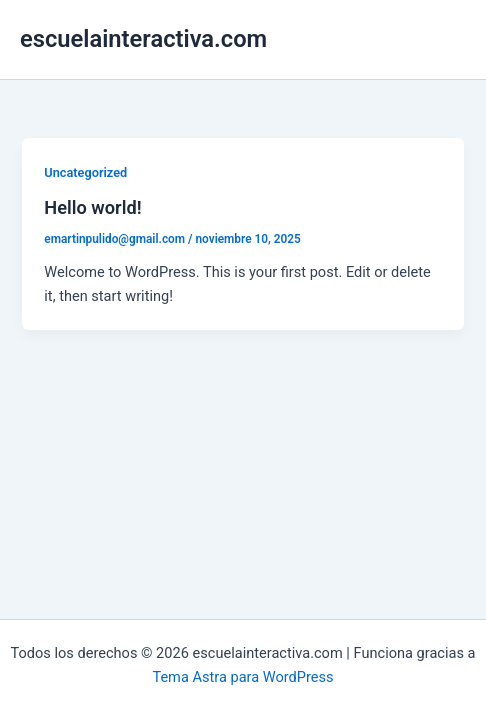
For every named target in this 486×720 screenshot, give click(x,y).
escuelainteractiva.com (143, 39)
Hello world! (92, 207)
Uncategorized (85, 172)
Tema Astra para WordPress (242, 677)
